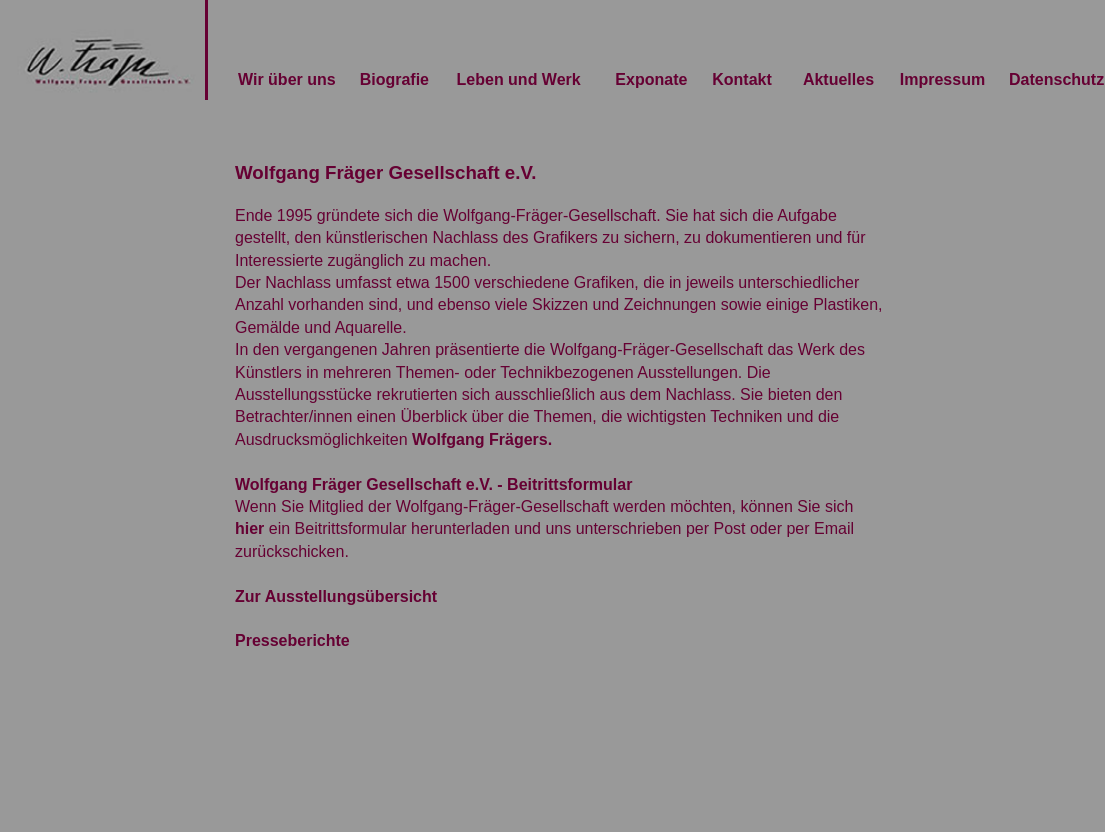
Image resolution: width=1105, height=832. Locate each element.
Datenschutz (1056, 79)
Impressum (942, 79)
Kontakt (742, 79)
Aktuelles (838, 79)
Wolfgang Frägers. (482, 439)
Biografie (394, 79)
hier (249, 528)
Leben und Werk (519, 79)
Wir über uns (287, 79)
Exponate (651, 79)
